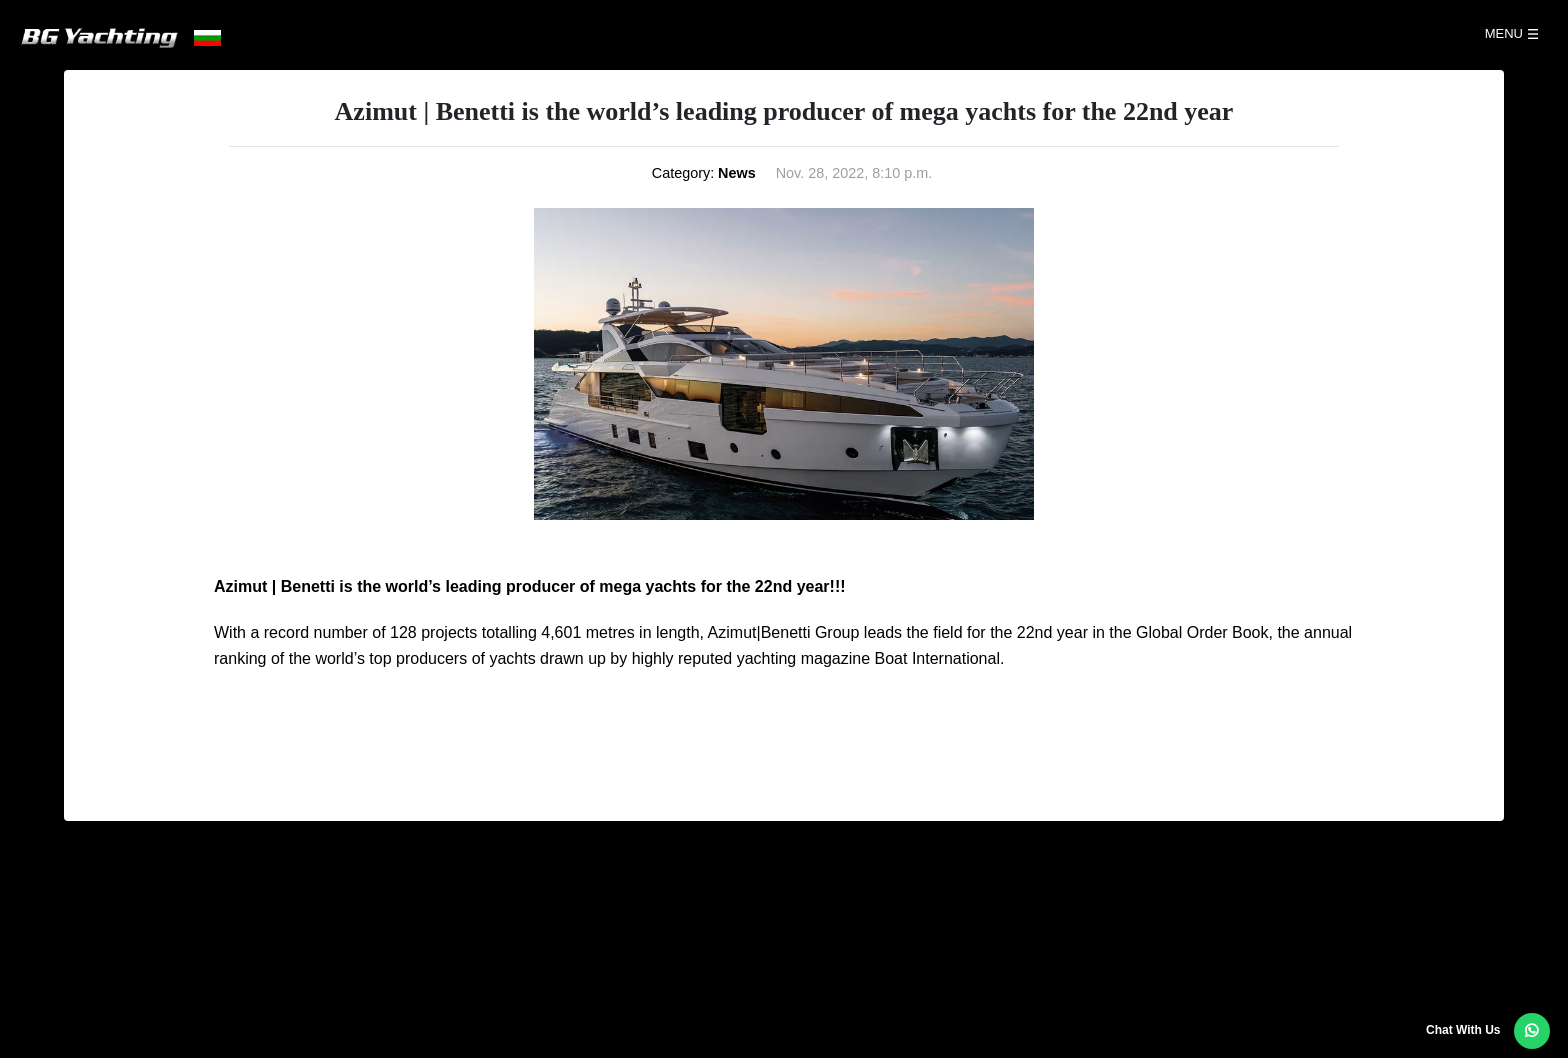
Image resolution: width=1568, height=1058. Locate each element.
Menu (1504, 33)
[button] (1532, 1031)
